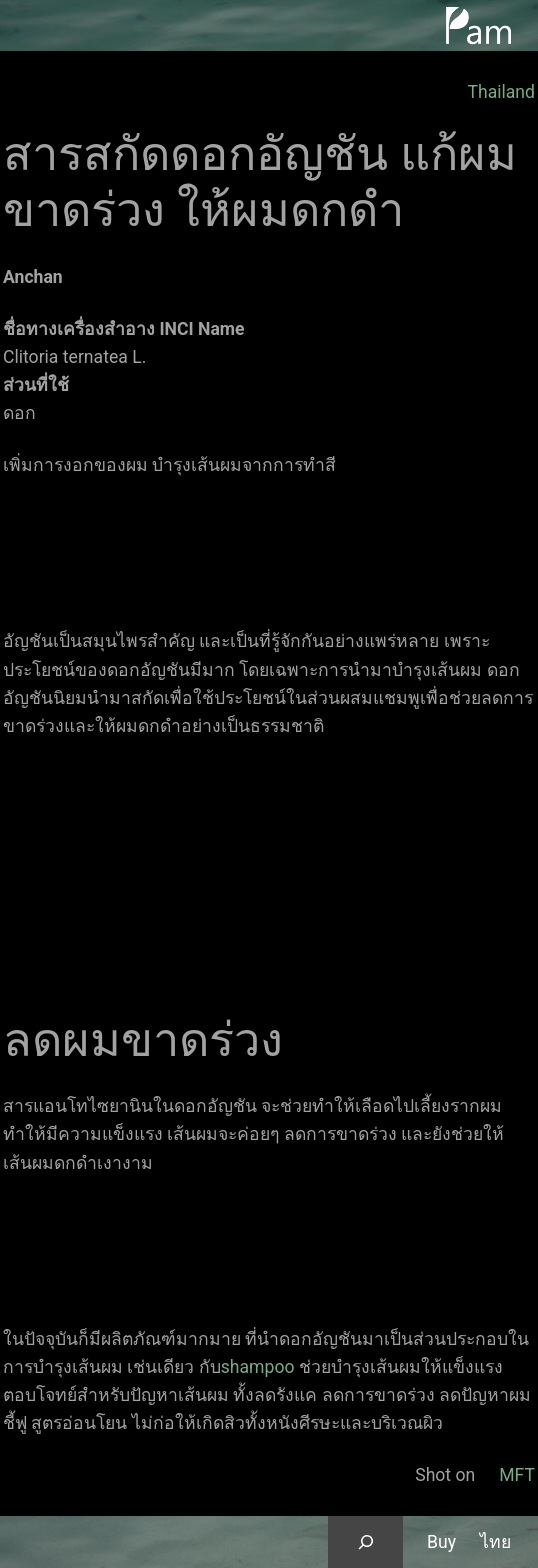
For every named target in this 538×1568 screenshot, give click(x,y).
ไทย (495, 1542)
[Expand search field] (365, 1541)
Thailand (501, 92)
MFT (517, 1475)
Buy (441, 1542)
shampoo (258, 1367)
